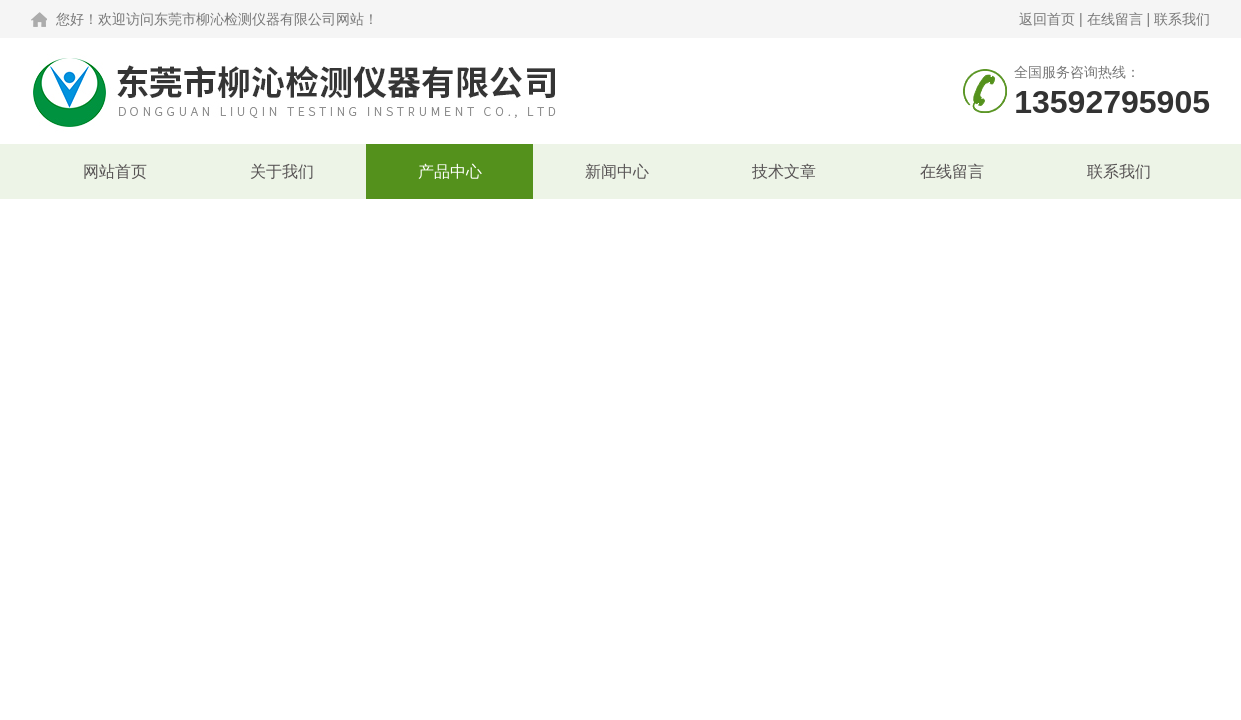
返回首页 (1047, 19)
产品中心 (450, 171)
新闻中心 (617, 171)
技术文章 (784, 171)
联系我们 (1182, 19)
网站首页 (115, 171)
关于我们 (282, 171)
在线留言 (1115, 19)
